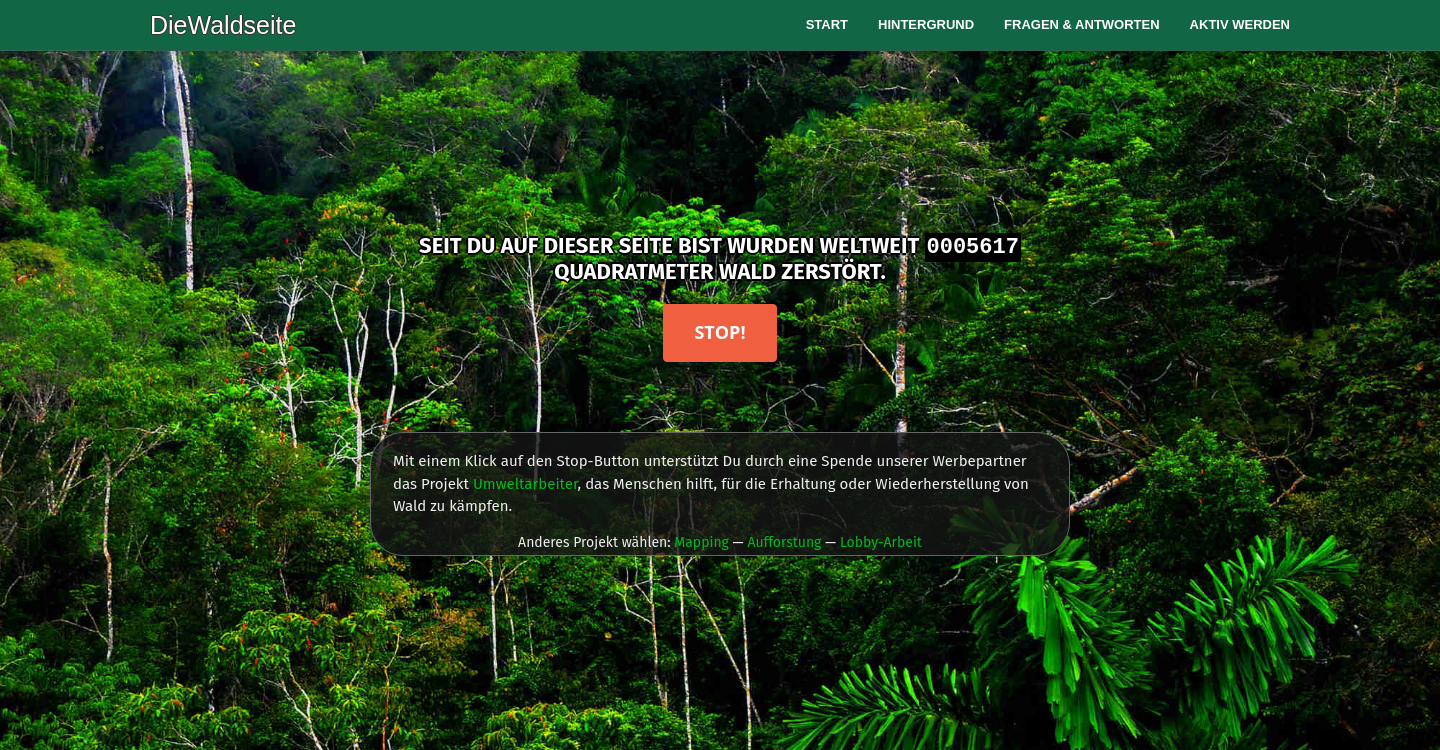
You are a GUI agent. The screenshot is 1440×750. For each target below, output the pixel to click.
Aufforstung (784, 542)
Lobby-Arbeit (881, 542)
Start (827, 24)
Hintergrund (926, 24)
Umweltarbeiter (525, 484)
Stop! (719, 332)
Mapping (701, 542)
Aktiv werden (1240, 24)
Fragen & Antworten (1082, 24)
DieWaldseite (223, 25)
